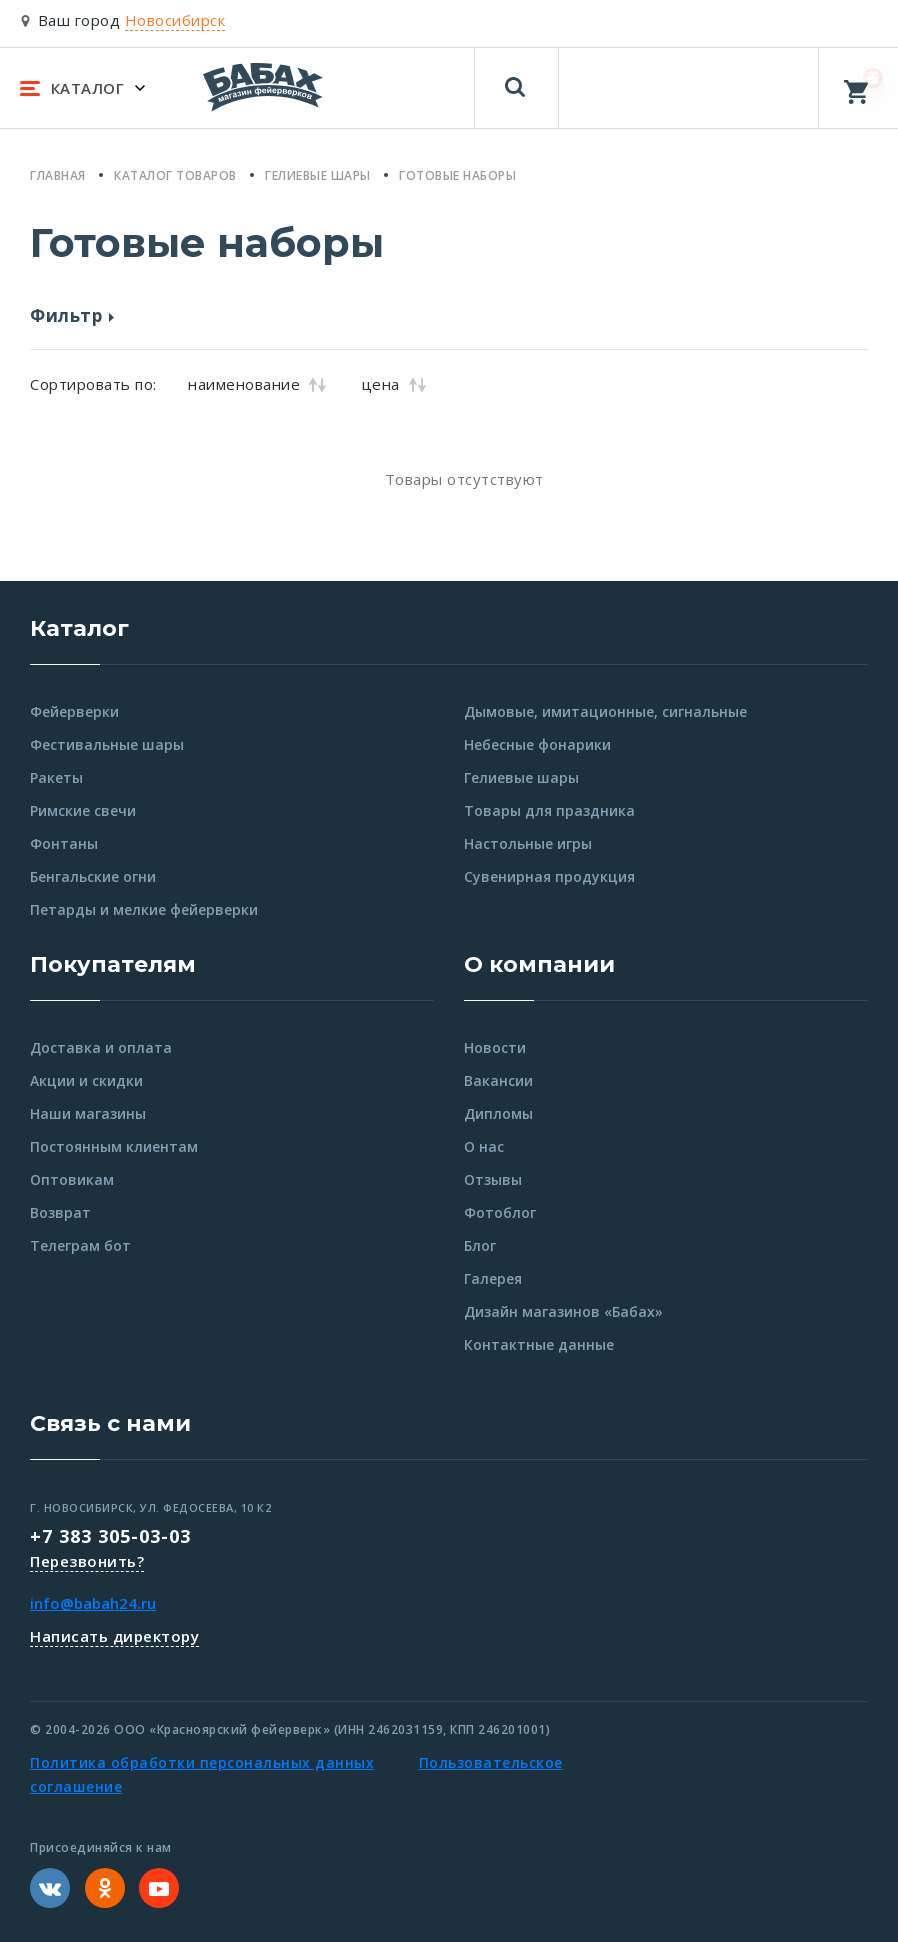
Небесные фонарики (537, 744)
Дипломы (498, 1113)
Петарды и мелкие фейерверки (144, 909)
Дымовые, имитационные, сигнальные (605, 711)
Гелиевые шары (521, 777)
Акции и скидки (86, 1080)
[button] (449, 319)
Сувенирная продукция (549, 876)
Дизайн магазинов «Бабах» (563, 1311)
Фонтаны (64, 843)
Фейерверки (74, 711)
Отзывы (493, 1179)
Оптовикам (72, 1179)
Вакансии (498, 1080)
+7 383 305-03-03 (110, 1536)
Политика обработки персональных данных (202, 1762)
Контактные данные (539, 1344)
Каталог (79, 628)
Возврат (60, 1212)
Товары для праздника (549, 810)
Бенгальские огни (93, 876)
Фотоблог (500, 1212)
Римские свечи (83, 810)
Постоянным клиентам (114, 1146)
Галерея (493, 1278)
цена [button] (394, 384)
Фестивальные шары (107, 744)
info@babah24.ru (93, 1603)
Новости (495, 1047)
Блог (480, 1245)
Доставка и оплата (101, 1047)
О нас (484, 1146)
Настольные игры (528, 843)
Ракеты (56, 777)
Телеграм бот (80, 1245)
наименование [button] (257, 384)
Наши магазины (88, 1113)
